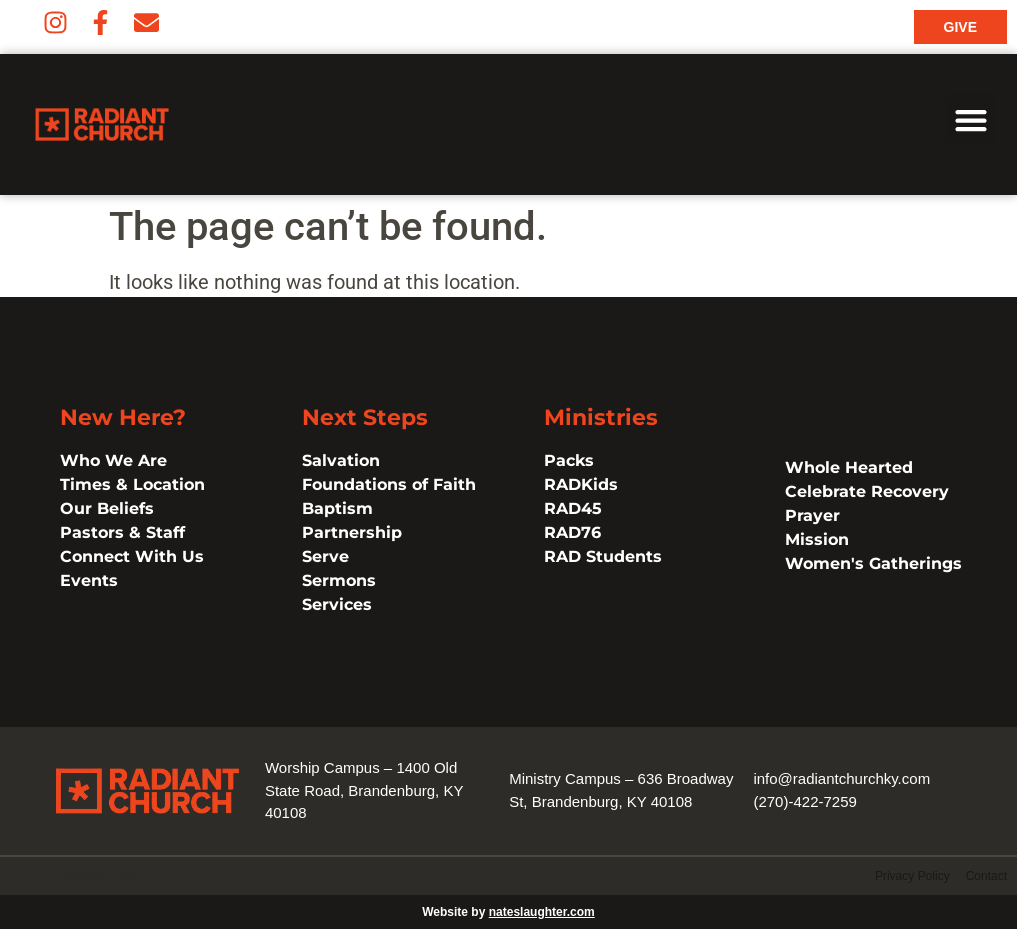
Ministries (601, 417)
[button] (971, 119)
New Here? (123, 417)
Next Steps (365, 417)
